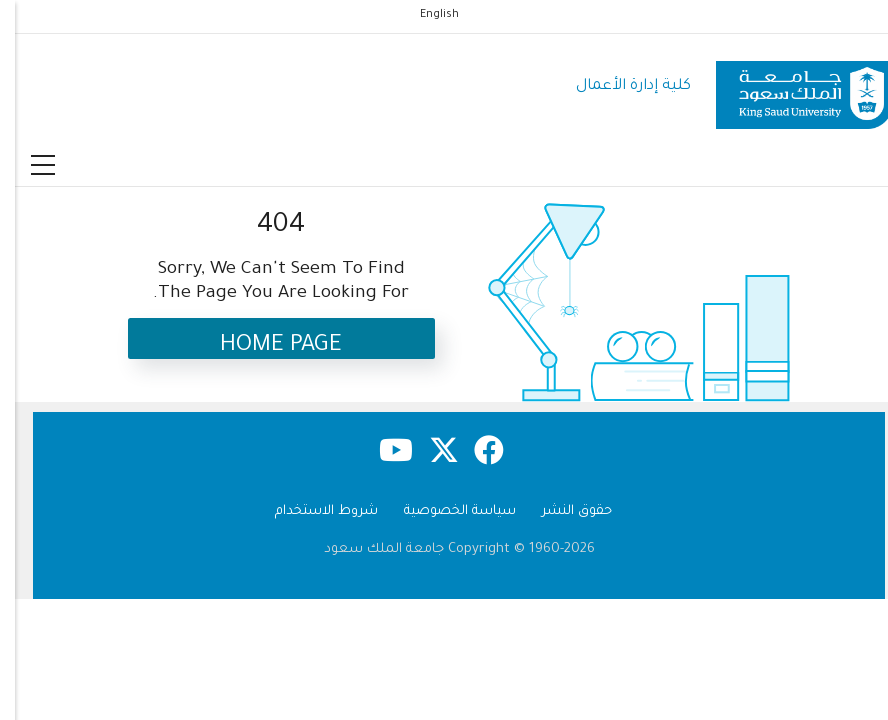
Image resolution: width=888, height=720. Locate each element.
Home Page (266, 346)
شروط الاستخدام (311, 511)
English (424, 15)
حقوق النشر (562, 511)
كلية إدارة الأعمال (618, 86)
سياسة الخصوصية (445, 511)
